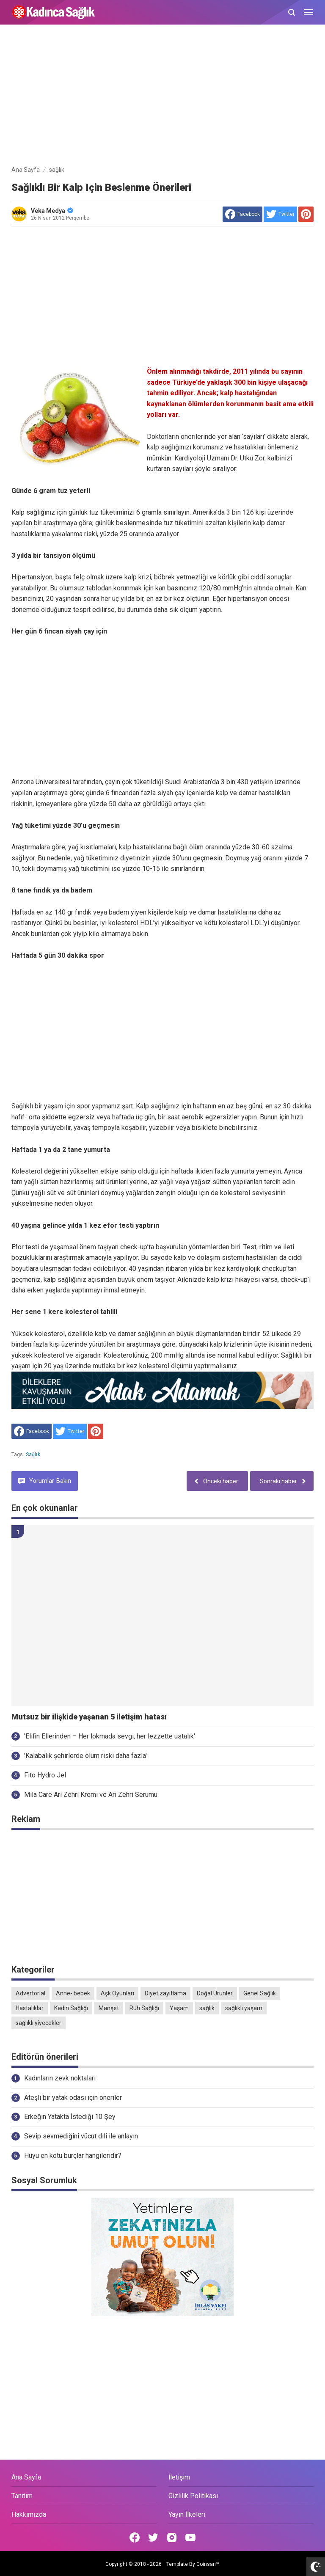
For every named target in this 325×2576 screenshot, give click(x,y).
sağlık (33, 1454)
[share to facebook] (242, 214)
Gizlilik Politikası (193, 2496)
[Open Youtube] (190, 2537)
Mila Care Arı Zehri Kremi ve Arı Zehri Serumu (90, 1795)
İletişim (179, 2477)
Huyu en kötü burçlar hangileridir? (72, 2156)
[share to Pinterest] (306, 214)
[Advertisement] (162, 96)
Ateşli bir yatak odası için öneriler (73, 2098)
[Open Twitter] (153, 2537)
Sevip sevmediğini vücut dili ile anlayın (81, 2136)
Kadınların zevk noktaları (60, 2078)
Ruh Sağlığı (144, 2008)
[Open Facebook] (134, 2537)
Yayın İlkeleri (186, 2514)
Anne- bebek (73, 1993)
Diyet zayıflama (165, 1993)
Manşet (109, 2008)
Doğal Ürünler (215, 1993)
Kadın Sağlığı (71, 2008)
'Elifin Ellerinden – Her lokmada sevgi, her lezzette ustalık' (109, 1736)
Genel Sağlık (259, 1993)
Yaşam (179, 2008)
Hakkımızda (28, 2514)
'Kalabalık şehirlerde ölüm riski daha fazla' (85, 1756)
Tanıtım (22, 2496)
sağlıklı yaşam (243, 2008)
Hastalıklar (30, 2008)
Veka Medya (52, 210)
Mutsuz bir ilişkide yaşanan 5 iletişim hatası (89, 1717)
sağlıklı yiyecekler (38, 2022)
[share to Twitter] (280, 214)
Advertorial (30, 1993)
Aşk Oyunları (117, 1993)
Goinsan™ (207, 2564)
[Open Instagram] (172, 2537)
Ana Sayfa (26, 2477)
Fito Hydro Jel (45, 1775)
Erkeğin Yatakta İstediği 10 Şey (70, 2117)
